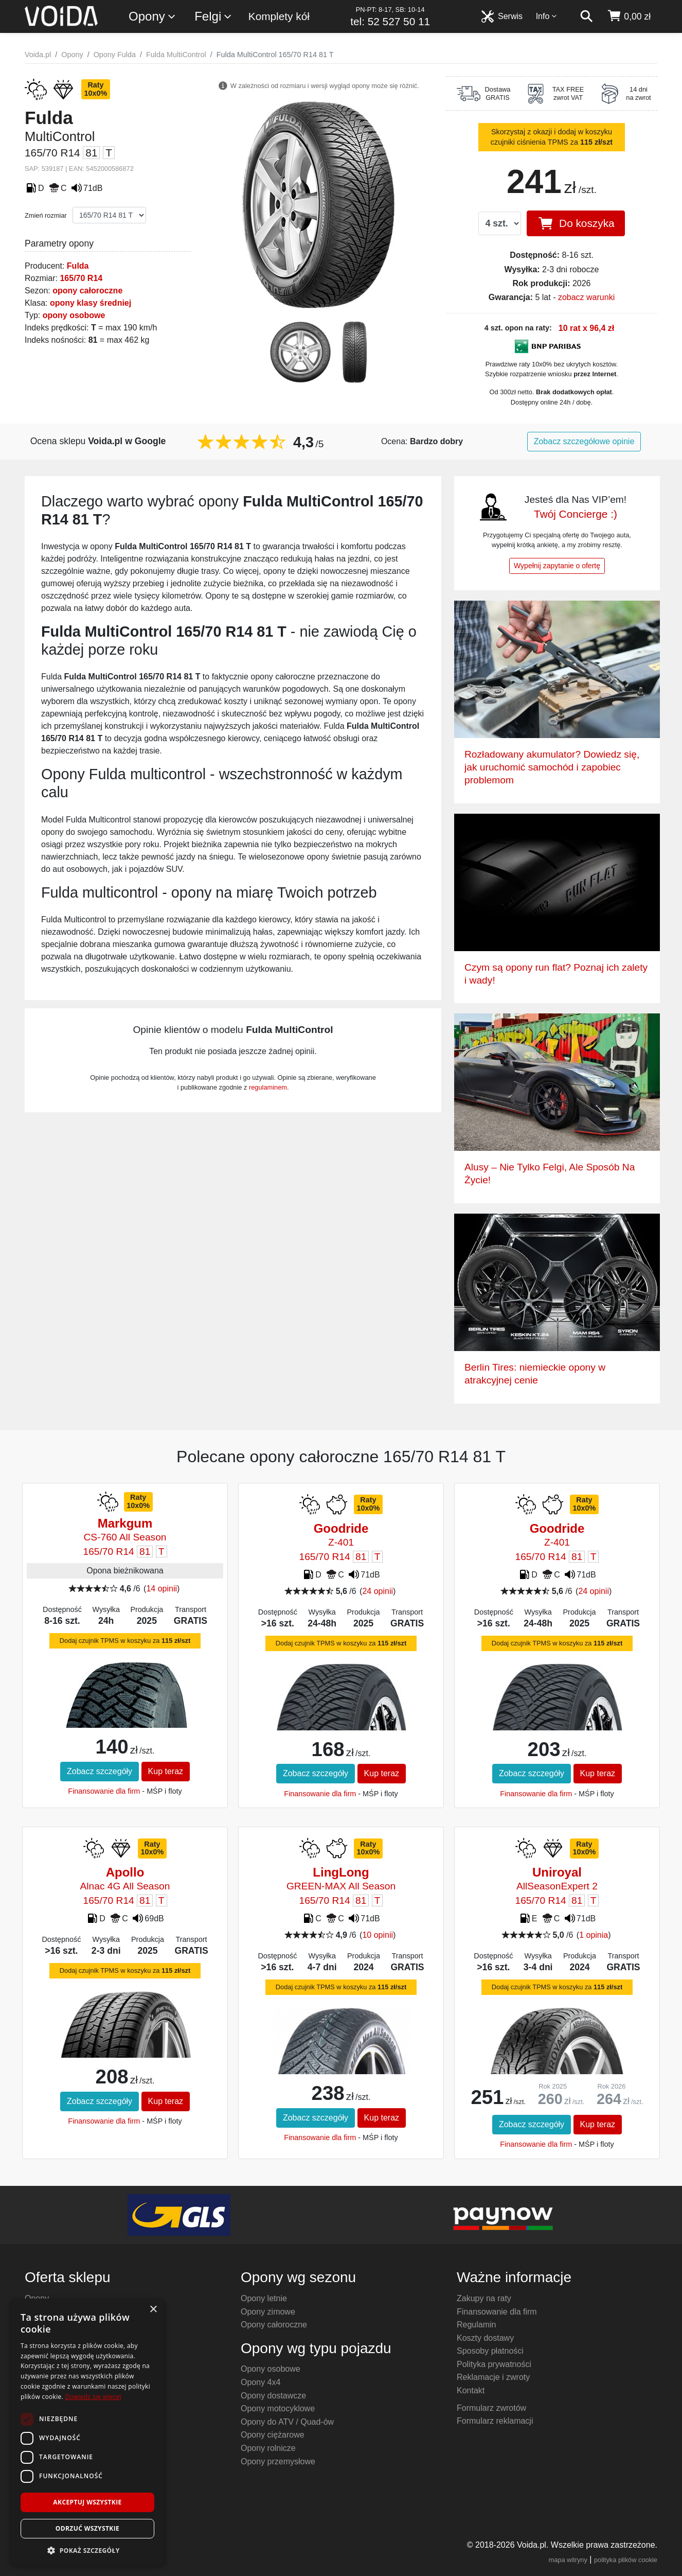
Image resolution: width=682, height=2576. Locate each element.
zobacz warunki (586, 297)
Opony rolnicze (268, 2448)
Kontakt (470, 2390)
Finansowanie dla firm (104, 1791)
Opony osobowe (270, 2368)
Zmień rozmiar (46, 215)
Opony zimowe (268, 2311)
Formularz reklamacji (495, 2420)
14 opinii (161, 1588)
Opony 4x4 (260, 2382)
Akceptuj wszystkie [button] (87, 2502)
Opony (152, 16)
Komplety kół (279, 16)
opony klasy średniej (90, 303)
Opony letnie (264, 2298)
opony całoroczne (87, 290)
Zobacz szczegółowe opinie (584, 441)
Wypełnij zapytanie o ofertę (557, 566)
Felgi (213, 16)
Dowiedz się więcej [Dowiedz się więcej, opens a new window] (93, 2396)
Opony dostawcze (273, 2395)
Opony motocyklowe (278, 2408)
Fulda (78, 265)
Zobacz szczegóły (99, 1771)
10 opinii (377, 1935)
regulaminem (268, 1087)
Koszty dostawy (485, 2338)
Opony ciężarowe (272, 2434)
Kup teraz (165, 1771)
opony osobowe (74, 315)
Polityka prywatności (494, 2364)
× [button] (153, 2310)
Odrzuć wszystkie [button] (87, 2528)
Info (547, 16)
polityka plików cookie (625, 2560)
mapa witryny (568, 2560)
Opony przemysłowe (278, 2461)
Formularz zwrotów (491, 2408)
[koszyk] (628, 16)
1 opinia (593, 1935)
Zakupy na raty (484, 2298)
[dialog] (87, 2432)
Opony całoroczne (274, 2324)
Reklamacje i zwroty (493, 2377)
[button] (87, 2550)
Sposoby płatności (490, 2350)
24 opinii (377, 1591)
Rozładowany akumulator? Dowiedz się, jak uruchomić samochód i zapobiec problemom (551, 767)
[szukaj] (586, 16)
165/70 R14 (81, 278)
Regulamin (476, 2324)
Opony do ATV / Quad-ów (287, 2421)
